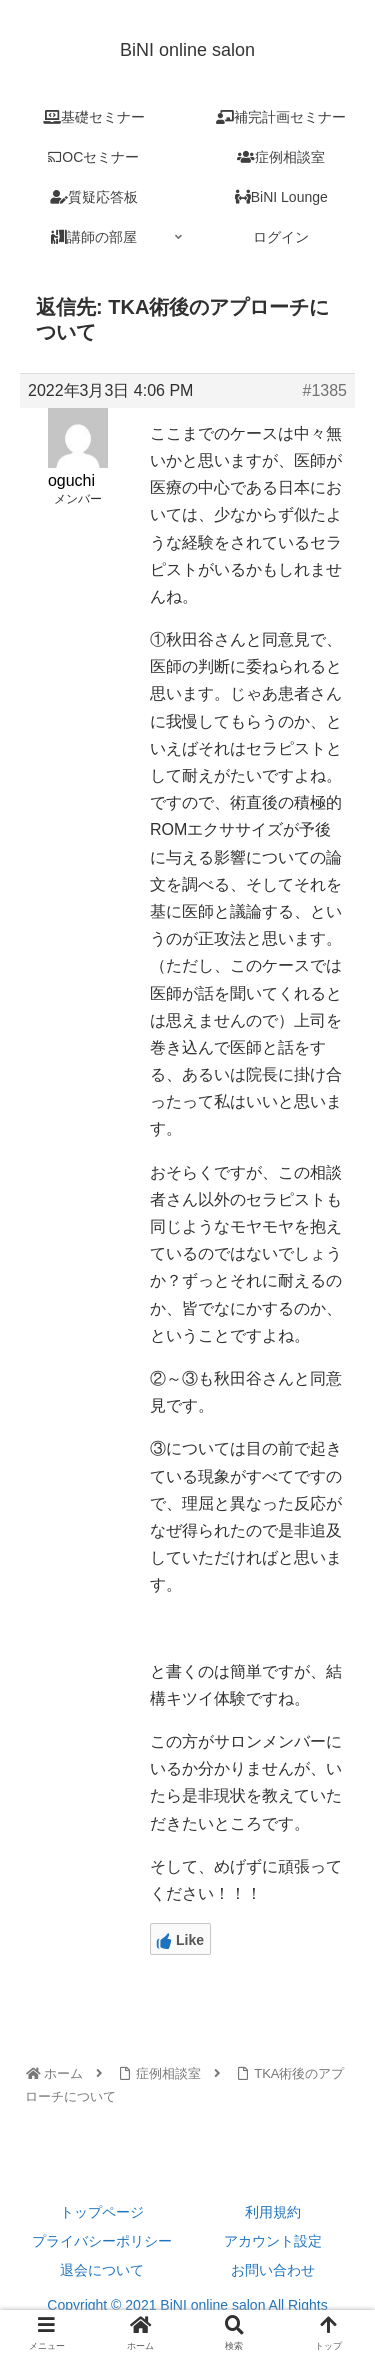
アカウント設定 (273, 2241)
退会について (102, 2270)
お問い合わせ (273, 2270)
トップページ (102, 2212)
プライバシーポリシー (102, 2241)
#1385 (325, 390)
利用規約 (273, 2212)
